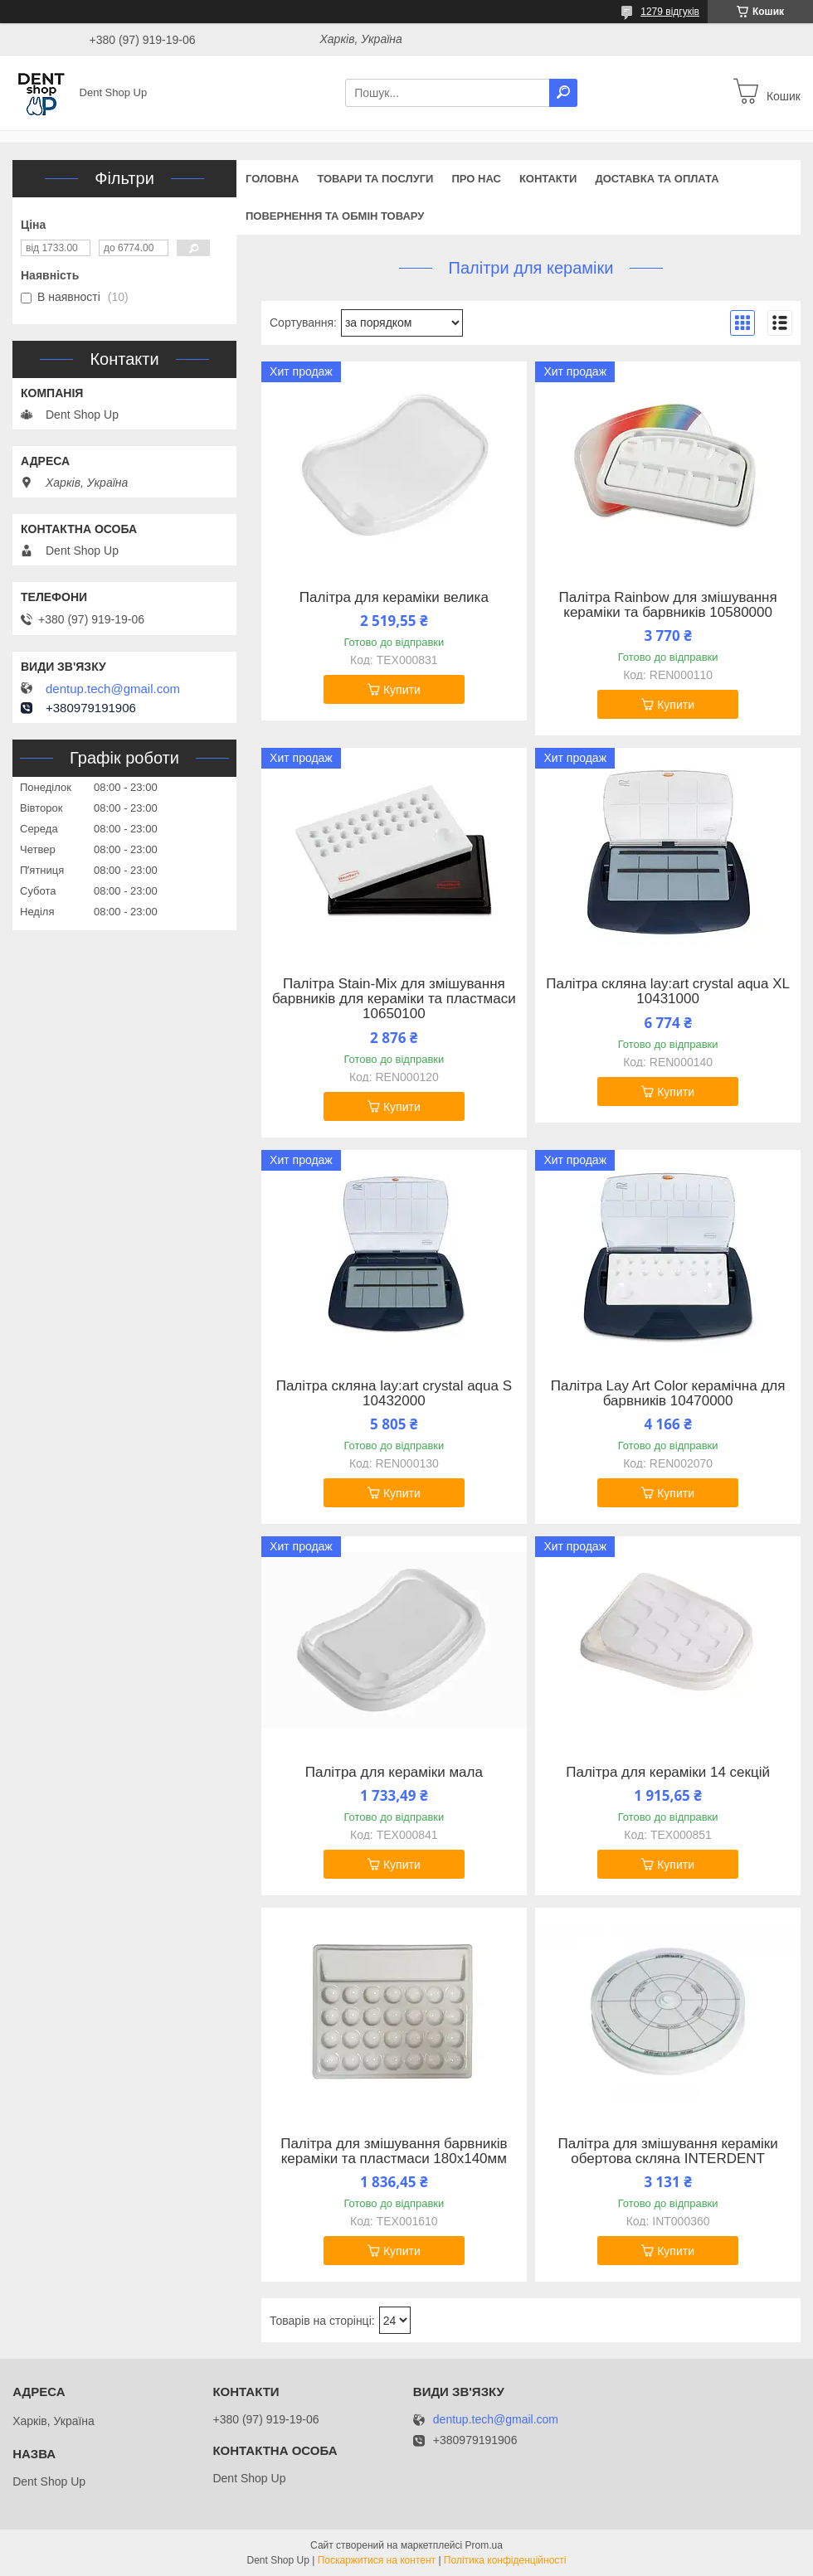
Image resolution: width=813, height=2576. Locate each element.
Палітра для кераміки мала (394, 1772)
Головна (272, 178)
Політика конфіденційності (505, 2560)
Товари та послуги (375, 178)
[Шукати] (563, 93)
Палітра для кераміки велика (394, 597)
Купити (402, 689)
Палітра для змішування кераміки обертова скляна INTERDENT (667, 2151)
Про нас (475, 178)
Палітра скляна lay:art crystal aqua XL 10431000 (668, 992)
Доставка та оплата (656, 178)
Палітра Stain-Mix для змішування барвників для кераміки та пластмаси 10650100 (394, 999)
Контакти (548, 178)
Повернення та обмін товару (335, 216)
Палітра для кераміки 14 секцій (668, 1772)
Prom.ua (484, 2545)
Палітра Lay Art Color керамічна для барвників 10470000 (668, 1394)
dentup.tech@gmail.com (113, 689)
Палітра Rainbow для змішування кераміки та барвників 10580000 (668, 605)
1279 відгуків (669, 11)
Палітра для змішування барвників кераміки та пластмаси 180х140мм (393, 2151)
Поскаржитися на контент (377, 2560)
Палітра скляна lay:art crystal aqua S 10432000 (394, 1394)
